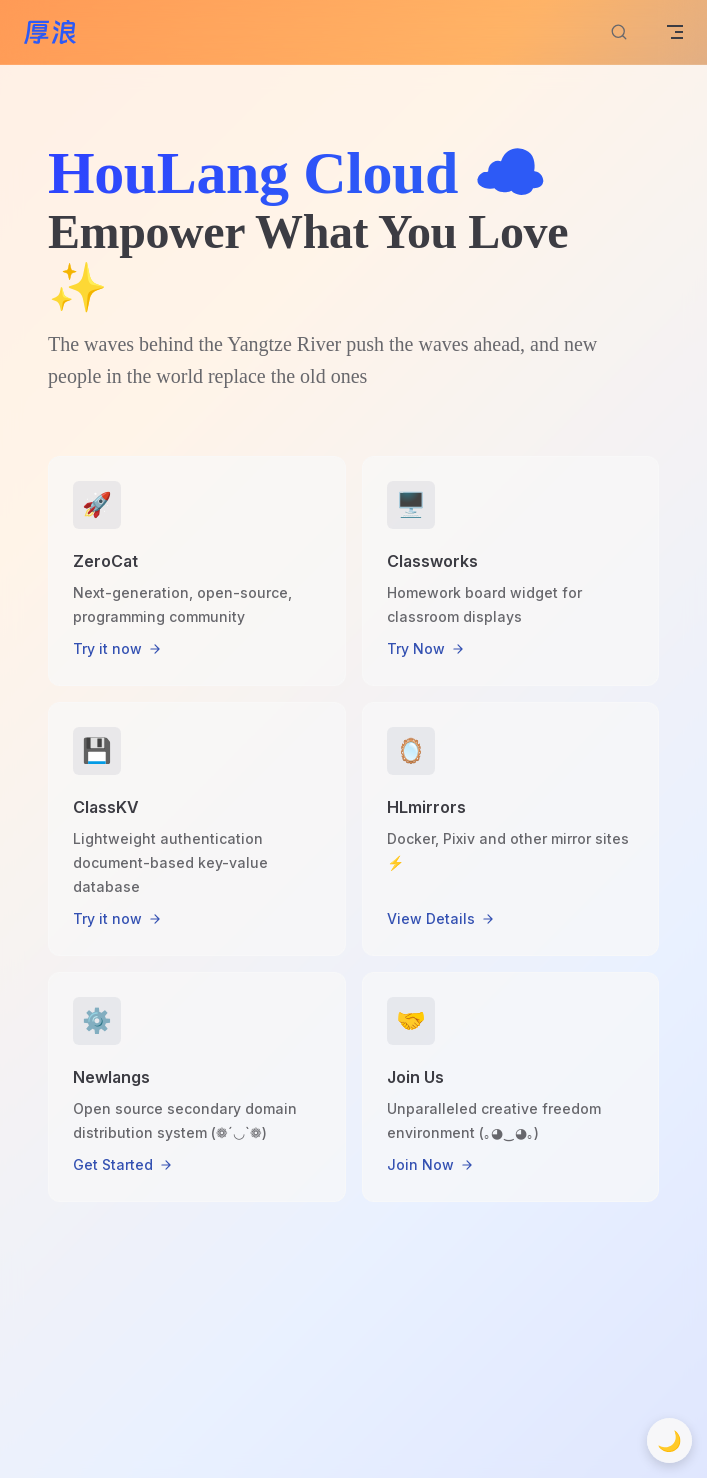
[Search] (619, 32)
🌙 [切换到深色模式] (669, 1441)
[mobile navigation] (675, 32)
